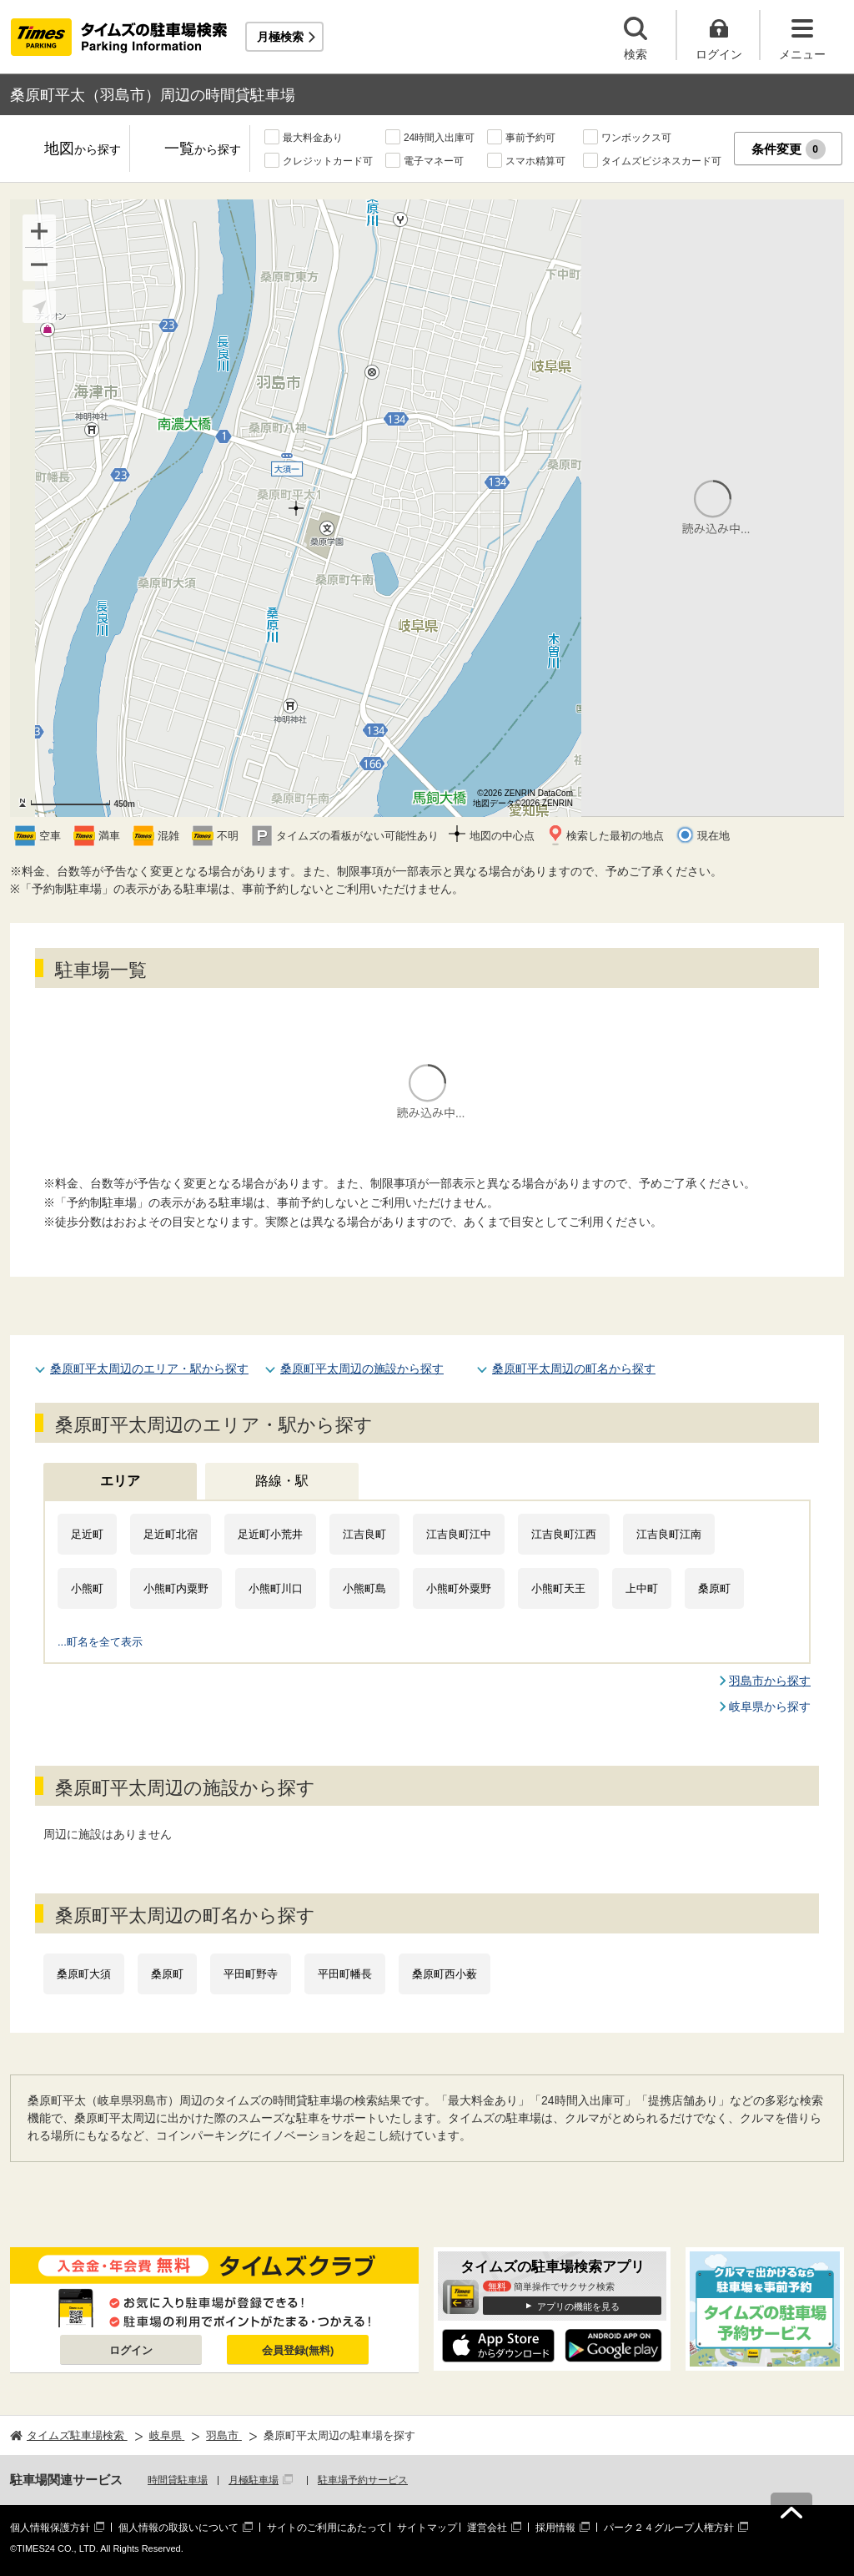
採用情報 (555, 2527)
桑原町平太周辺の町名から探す (574, 1368)
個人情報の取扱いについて (178, 2527)
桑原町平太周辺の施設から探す (362, 1368)
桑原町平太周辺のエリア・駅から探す (149, 1368)
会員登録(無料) (298, 2350)
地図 (82, 149)
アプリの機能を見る (578, 2306)
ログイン (131, 2350)
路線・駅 (282, 1481)
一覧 (202, 149)
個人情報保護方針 (50, 2527)
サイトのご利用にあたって (327, 2527)
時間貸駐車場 (178, 2480)
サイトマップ (427, 2527)
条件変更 (788, 149)
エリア (120, 1481)
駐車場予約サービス (363, 2480)
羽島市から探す (770, 1680)
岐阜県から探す (770, 1706)
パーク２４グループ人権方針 (669, 2527)
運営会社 (487, 2527)
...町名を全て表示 (100, 1642)
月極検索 (280, 36)
